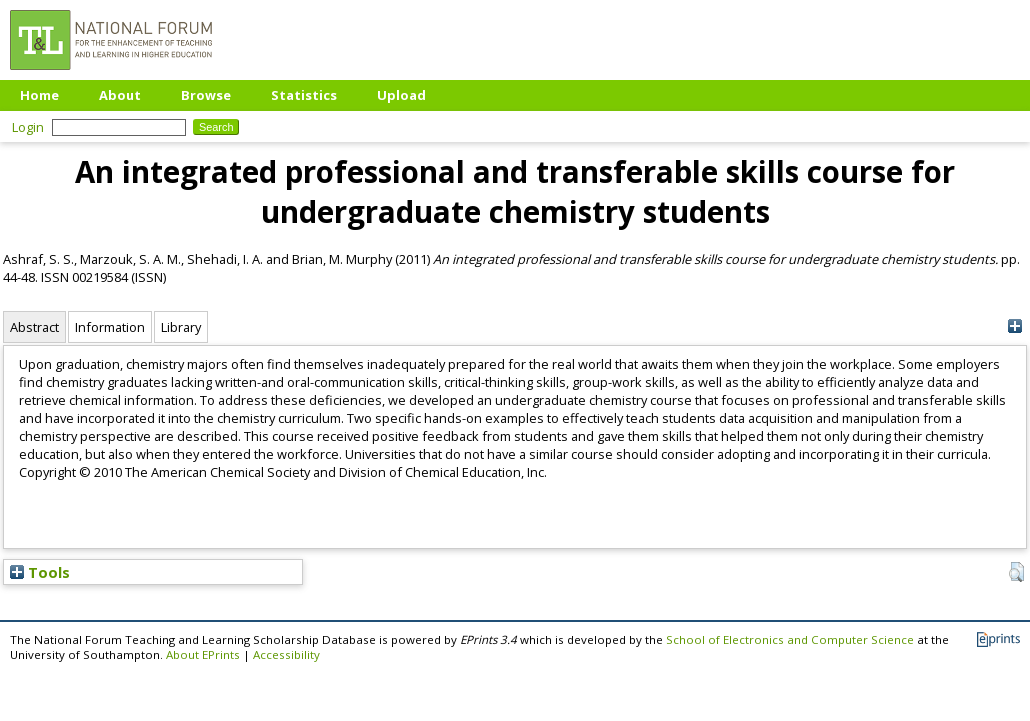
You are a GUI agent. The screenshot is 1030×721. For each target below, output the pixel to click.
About (120, 95)
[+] (1014, 326)
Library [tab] (181, 327)
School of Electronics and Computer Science (790, 639)
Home (39, 95)
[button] (1016, 572)
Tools (40, 572)
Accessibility (286, 654)
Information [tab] (110, 327)
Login (28, 127)
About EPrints (203, 654)
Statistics (304, 95)
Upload (401, 95)
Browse (206, 95)
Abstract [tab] (34, 327)
